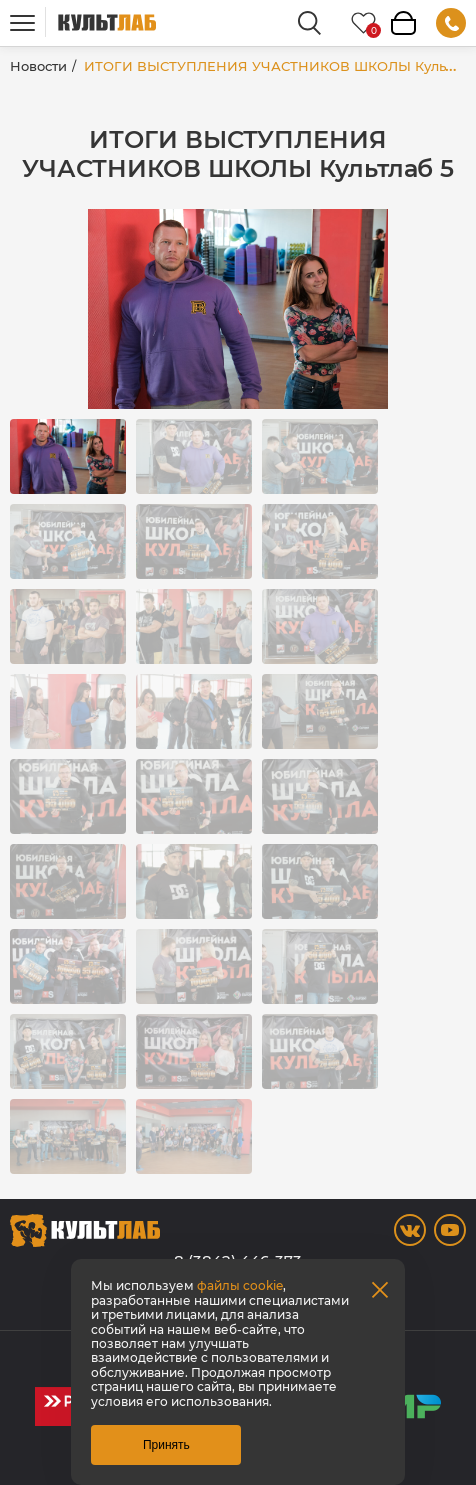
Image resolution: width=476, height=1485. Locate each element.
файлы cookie (240, 1285)
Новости (38, 66)
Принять (166, 1445)
